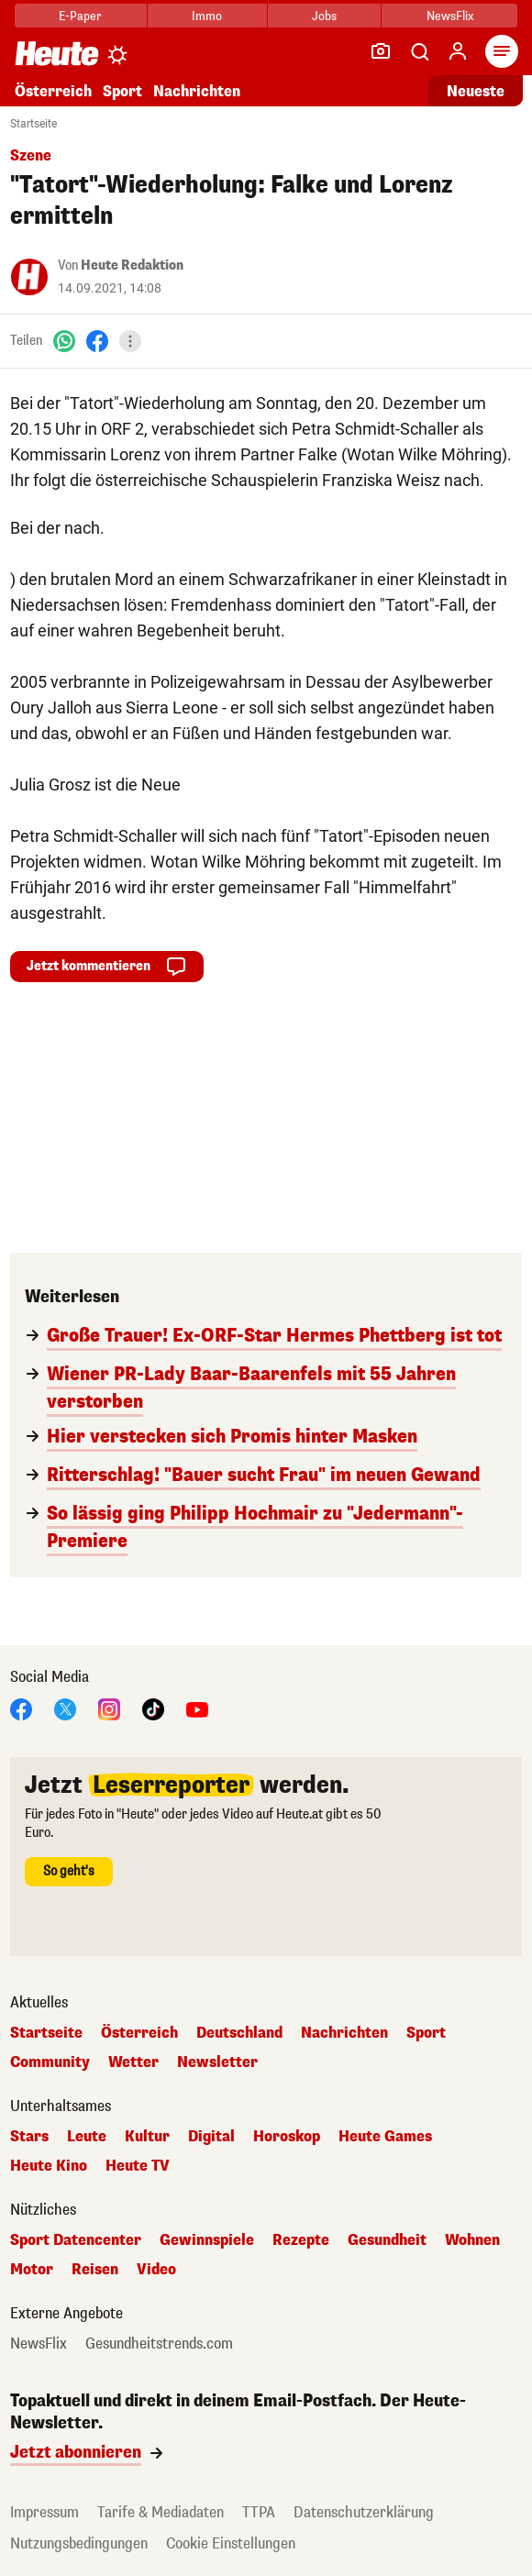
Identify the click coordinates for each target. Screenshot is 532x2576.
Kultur (147, 2137)
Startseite (33, 123)
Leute (86, 2137)
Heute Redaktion (132, 265)
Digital (211, 2137)
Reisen (95, 2270)
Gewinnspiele (207, 2240)
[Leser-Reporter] (381, 51)
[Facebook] (97, 340)
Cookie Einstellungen (230, 2543)
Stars (29, 2137)
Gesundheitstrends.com (159, 2344)
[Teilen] (130, 341)
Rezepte (300, 2240)
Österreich (53, 91)
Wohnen (472, 2240)
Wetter (133, 2062)
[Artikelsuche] (419, 51)
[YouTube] (197, 1708)
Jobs (324, 16)
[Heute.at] (57, 52)
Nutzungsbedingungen (79, 2543)
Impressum (44, 2512)
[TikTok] (153, 1708)
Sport (122, 91)
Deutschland (239, 2033)
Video (156, 2270)
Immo (207, 16)
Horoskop (286, 2137)
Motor (31, 2270)
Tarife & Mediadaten (160, 2512)
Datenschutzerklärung (364, 2512)
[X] (65, 1708)
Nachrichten (196, 91)
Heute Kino (48, 2166)
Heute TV (137, 2166)
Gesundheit (387, 2240)
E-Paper (80, 16)
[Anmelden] (458, 51)
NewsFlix (450, 16)
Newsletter (217, 2062)
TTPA (258, 2512)
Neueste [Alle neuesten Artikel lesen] (475, 91)
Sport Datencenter (75, 2240)
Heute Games (385, 2137)
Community (50, 2062)
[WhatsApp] (64, 340)
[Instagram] (109, 1708)
